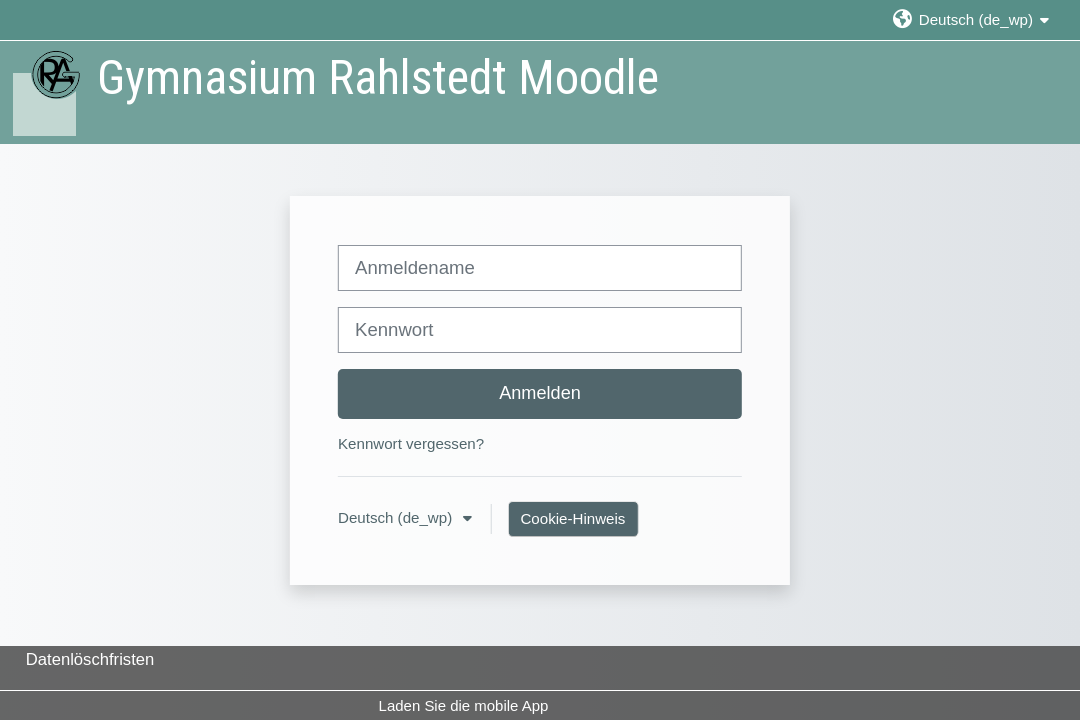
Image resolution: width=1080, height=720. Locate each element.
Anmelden (540, 393)
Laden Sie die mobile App (464, 705)
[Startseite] (46, 91)
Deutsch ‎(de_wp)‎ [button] (397, 517)
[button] (971, 19)
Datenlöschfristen (90, 659)
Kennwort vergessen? (411, 443)
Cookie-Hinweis (572, 518)
